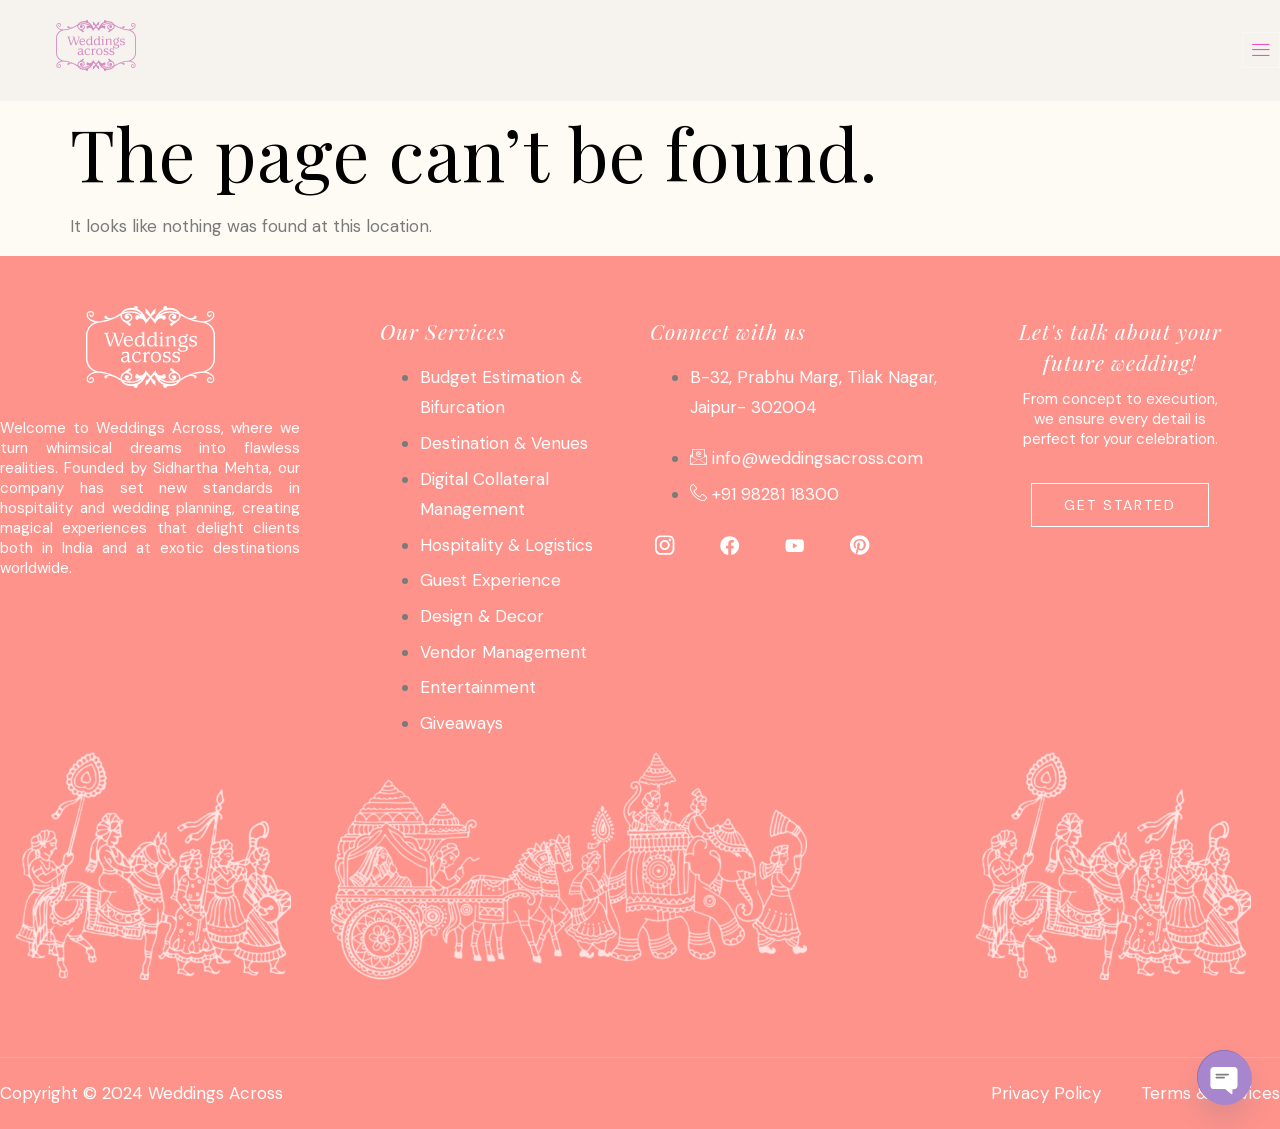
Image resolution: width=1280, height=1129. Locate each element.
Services (433, 50)
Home (294, 50)
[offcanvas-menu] (1261, 50)
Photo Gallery (615, 50)
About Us (800, 50)
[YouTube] (795, 544)
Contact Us (971, 50)
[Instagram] (665, 544)
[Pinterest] (860, 544)
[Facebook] (730, 544)
